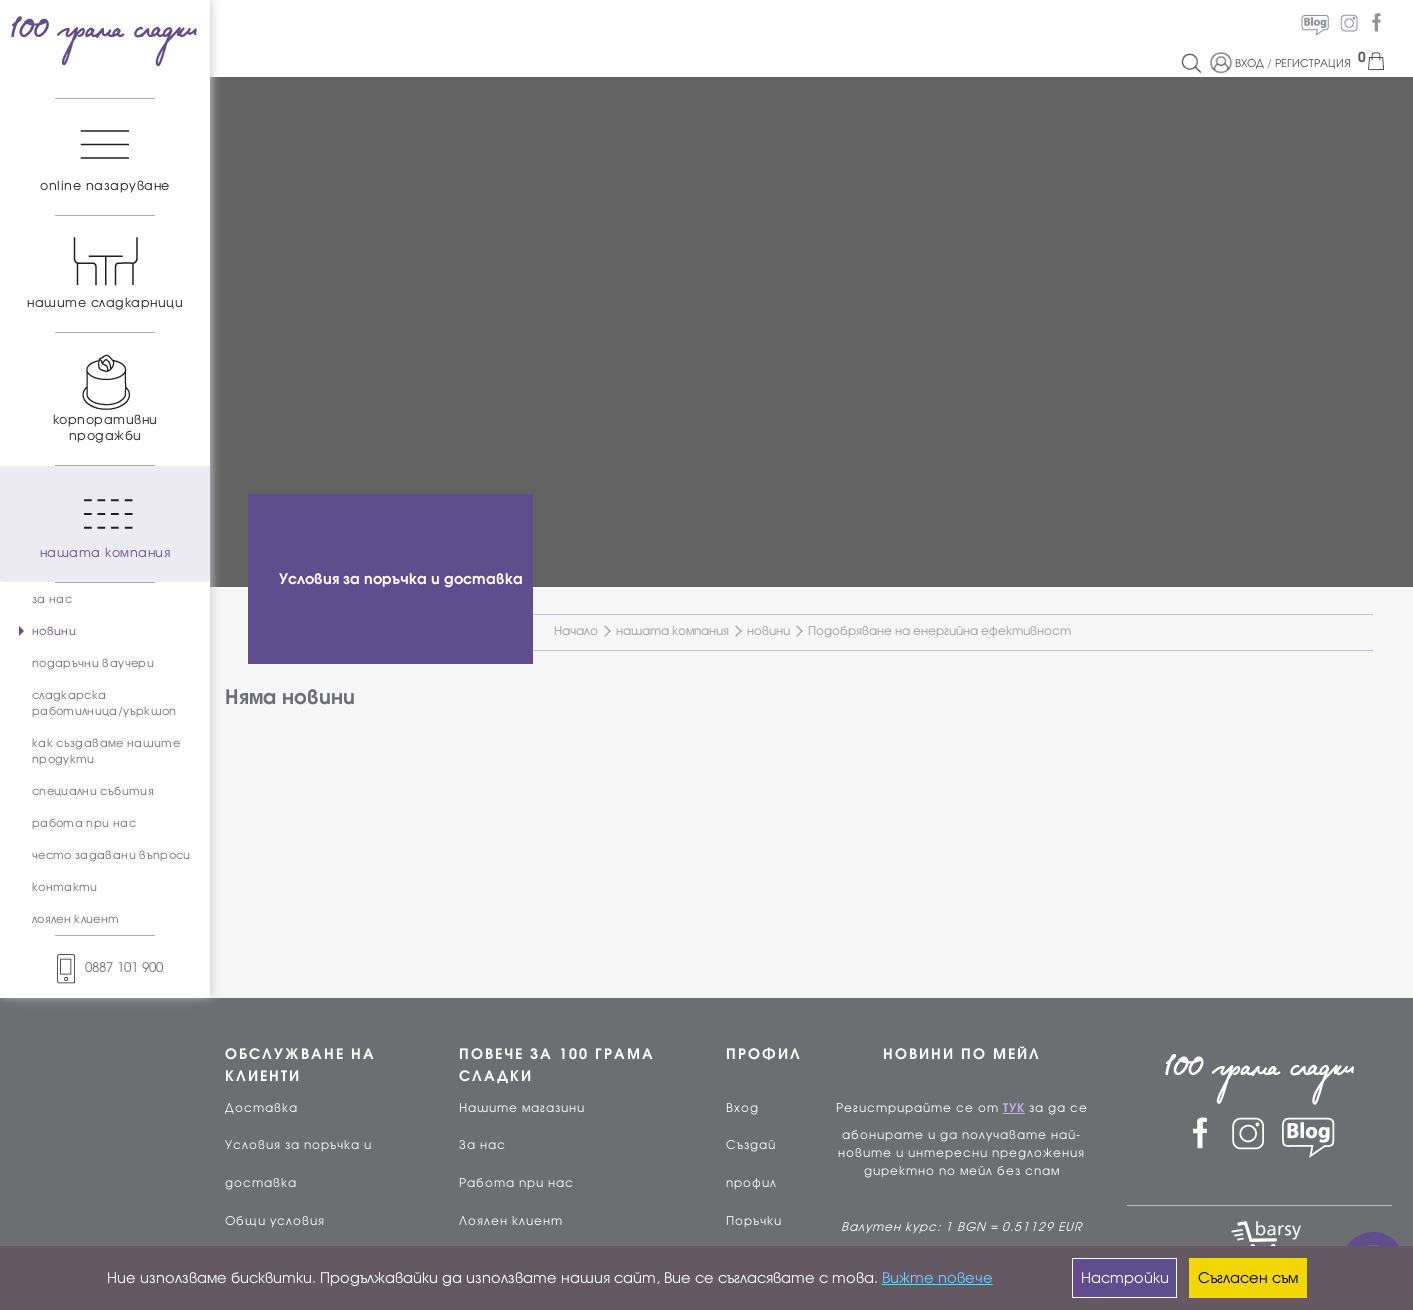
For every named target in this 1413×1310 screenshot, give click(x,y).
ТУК (1014, 1108)
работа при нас (84, 823)
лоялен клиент (76, 919)
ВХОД (1249, 63)
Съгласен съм (1248, 1278)
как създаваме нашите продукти (106, 751)
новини (54, 631)
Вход (742, 1108)
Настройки (1125, 1278)
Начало (576, 631)
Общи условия (275, 1221)
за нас (52, 599)
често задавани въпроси (111, 855)
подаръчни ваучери (93, 663)
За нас (482, 1145)
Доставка (261, 1108)
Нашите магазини (522, 1108)
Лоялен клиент (511, 1221)
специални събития (93, 791)
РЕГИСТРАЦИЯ (1313, 63)
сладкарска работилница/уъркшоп (104, 703)
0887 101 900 (105, 967)
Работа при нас (516, 1183)
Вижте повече (937, 1278)
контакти (65, 887)
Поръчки (754, 1221)
